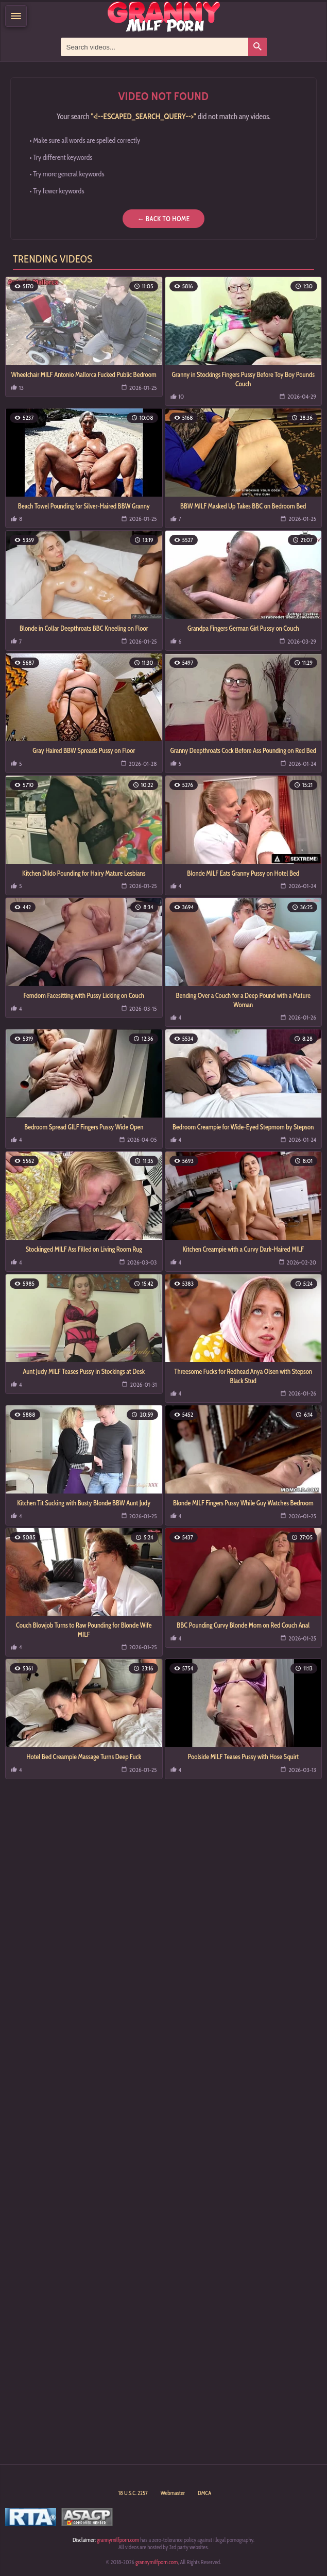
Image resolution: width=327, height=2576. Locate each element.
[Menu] (16, 16)
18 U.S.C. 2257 (133, 2493)
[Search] (257, 47)
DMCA (204, 2493)
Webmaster (173, 2493)
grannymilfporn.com (118, 2540)
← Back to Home (163, 219)
